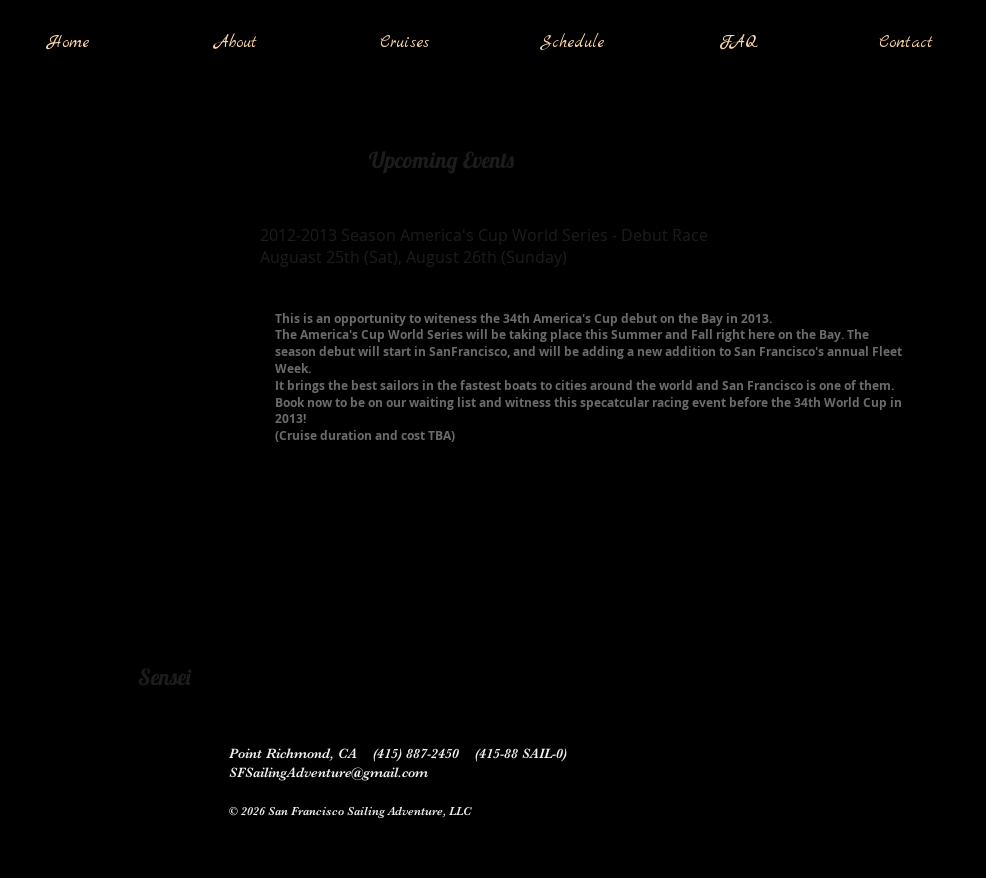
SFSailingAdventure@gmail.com (328, 772)
